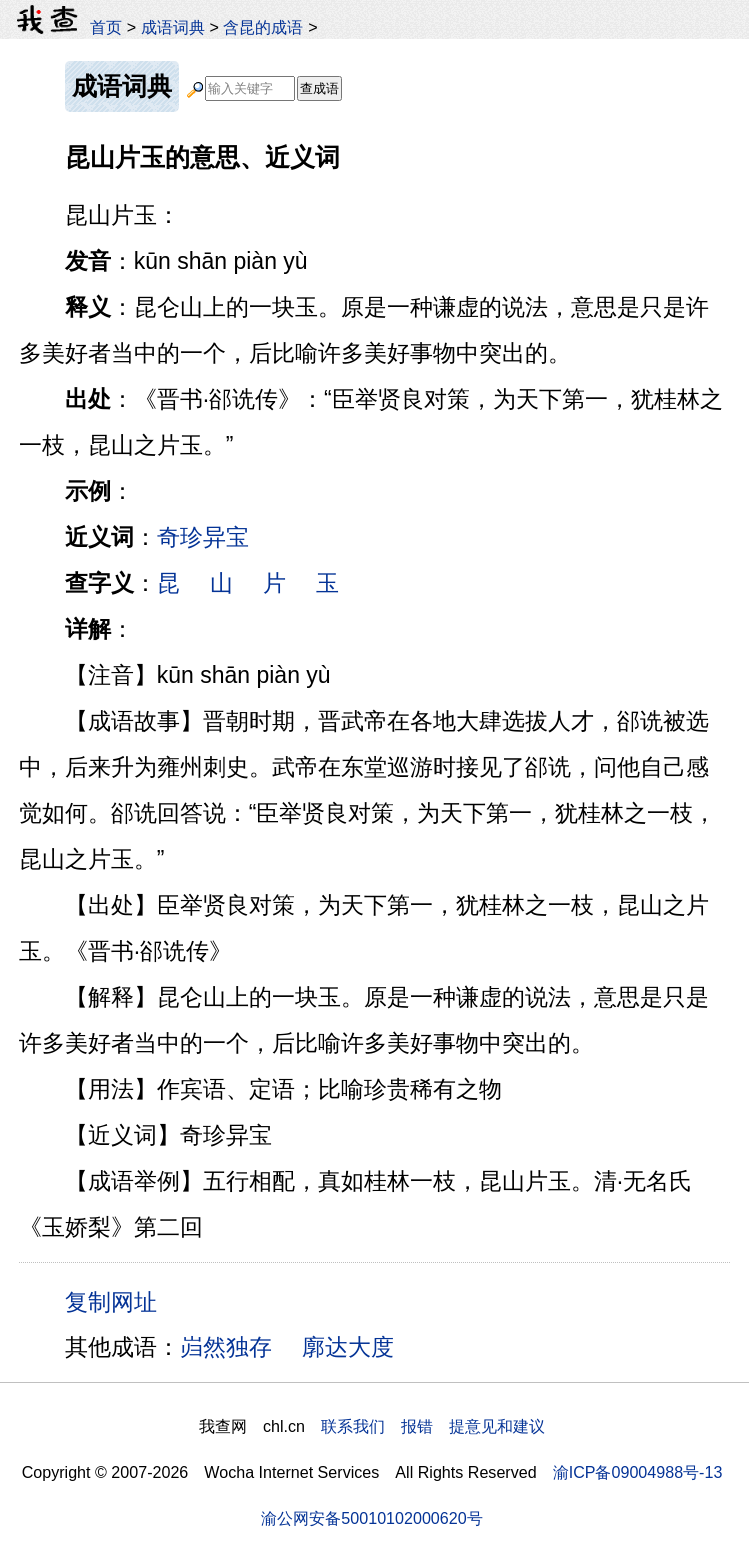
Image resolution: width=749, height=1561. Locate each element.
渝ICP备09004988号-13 (638, 1472)
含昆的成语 (263, 27)
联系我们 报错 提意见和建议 (433, 1426)
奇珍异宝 (203, 537)
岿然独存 (226, 1347)
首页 (106, 27)
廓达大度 (348, 1347)
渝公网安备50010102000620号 (371, 1518)
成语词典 (173, 27)
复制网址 (118, 1301)
